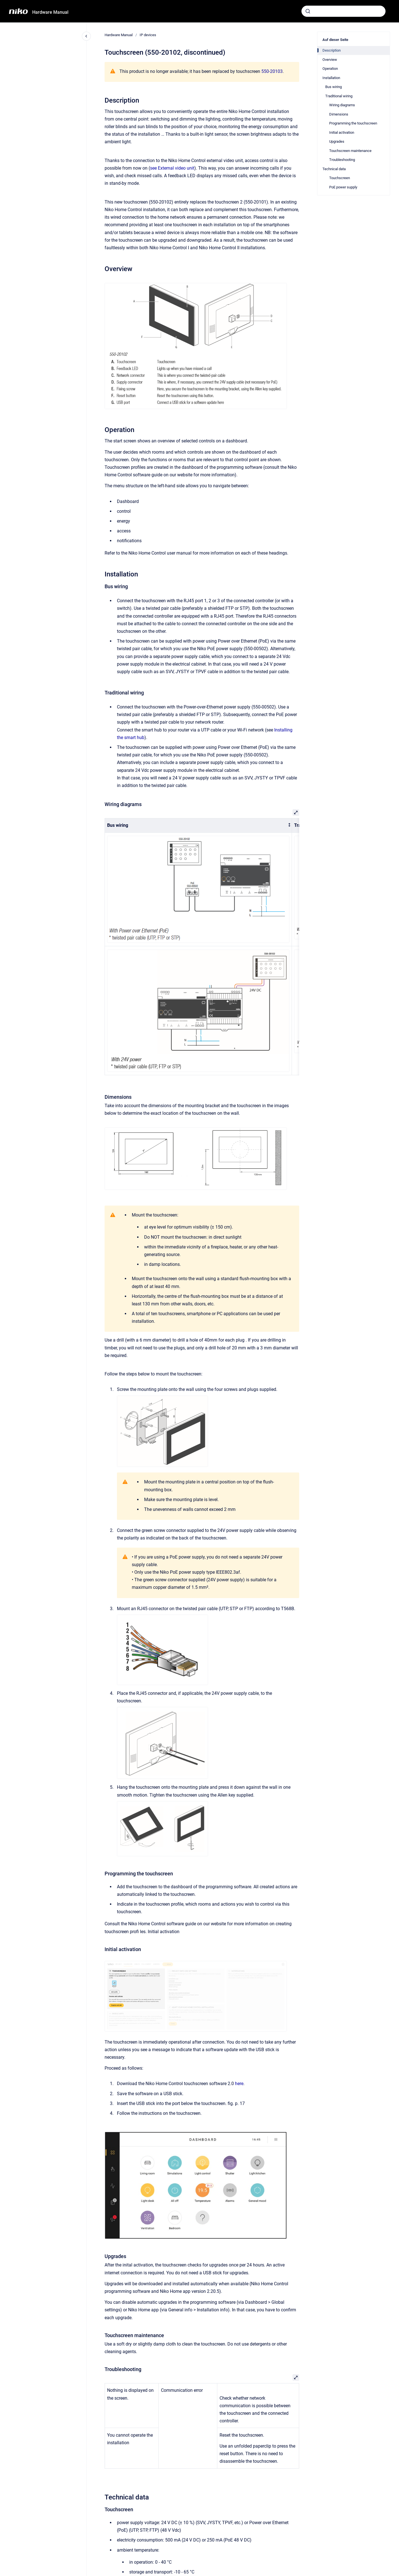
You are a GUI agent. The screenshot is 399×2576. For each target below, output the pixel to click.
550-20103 (272, 71)
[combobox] (343, 11)
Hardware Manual (50, 12)
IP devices (148, 35)
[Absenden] (307, 11)
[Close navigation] (86, 36)
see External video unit (172, 168)
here (239, 2083)
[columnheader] (198, 825)
